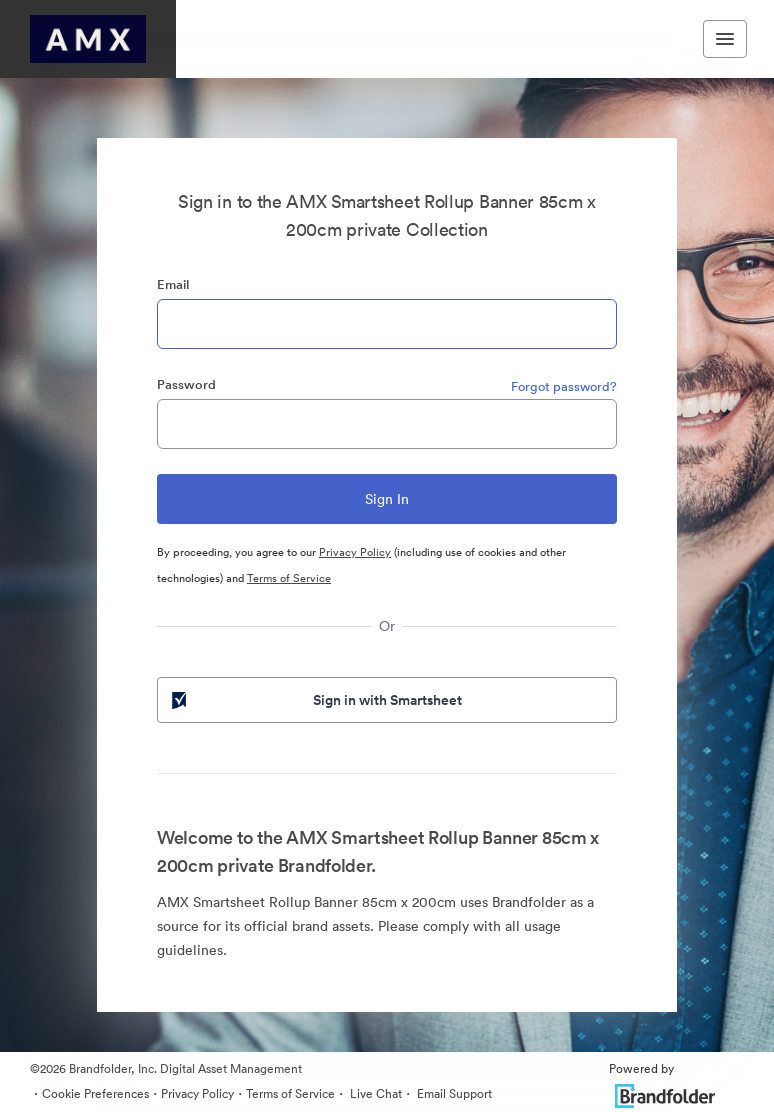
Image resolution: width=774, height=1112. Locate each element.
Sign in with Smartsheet (315, 700)
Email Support (453, 1093)
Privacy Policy (355, 552)
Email (173, 284)
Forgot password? (564, 386)
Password (186, 384)
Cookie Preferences (95, 1093)
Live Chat (374, 1093)
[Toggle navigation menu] (725, 39)
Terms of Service (289, 578)
